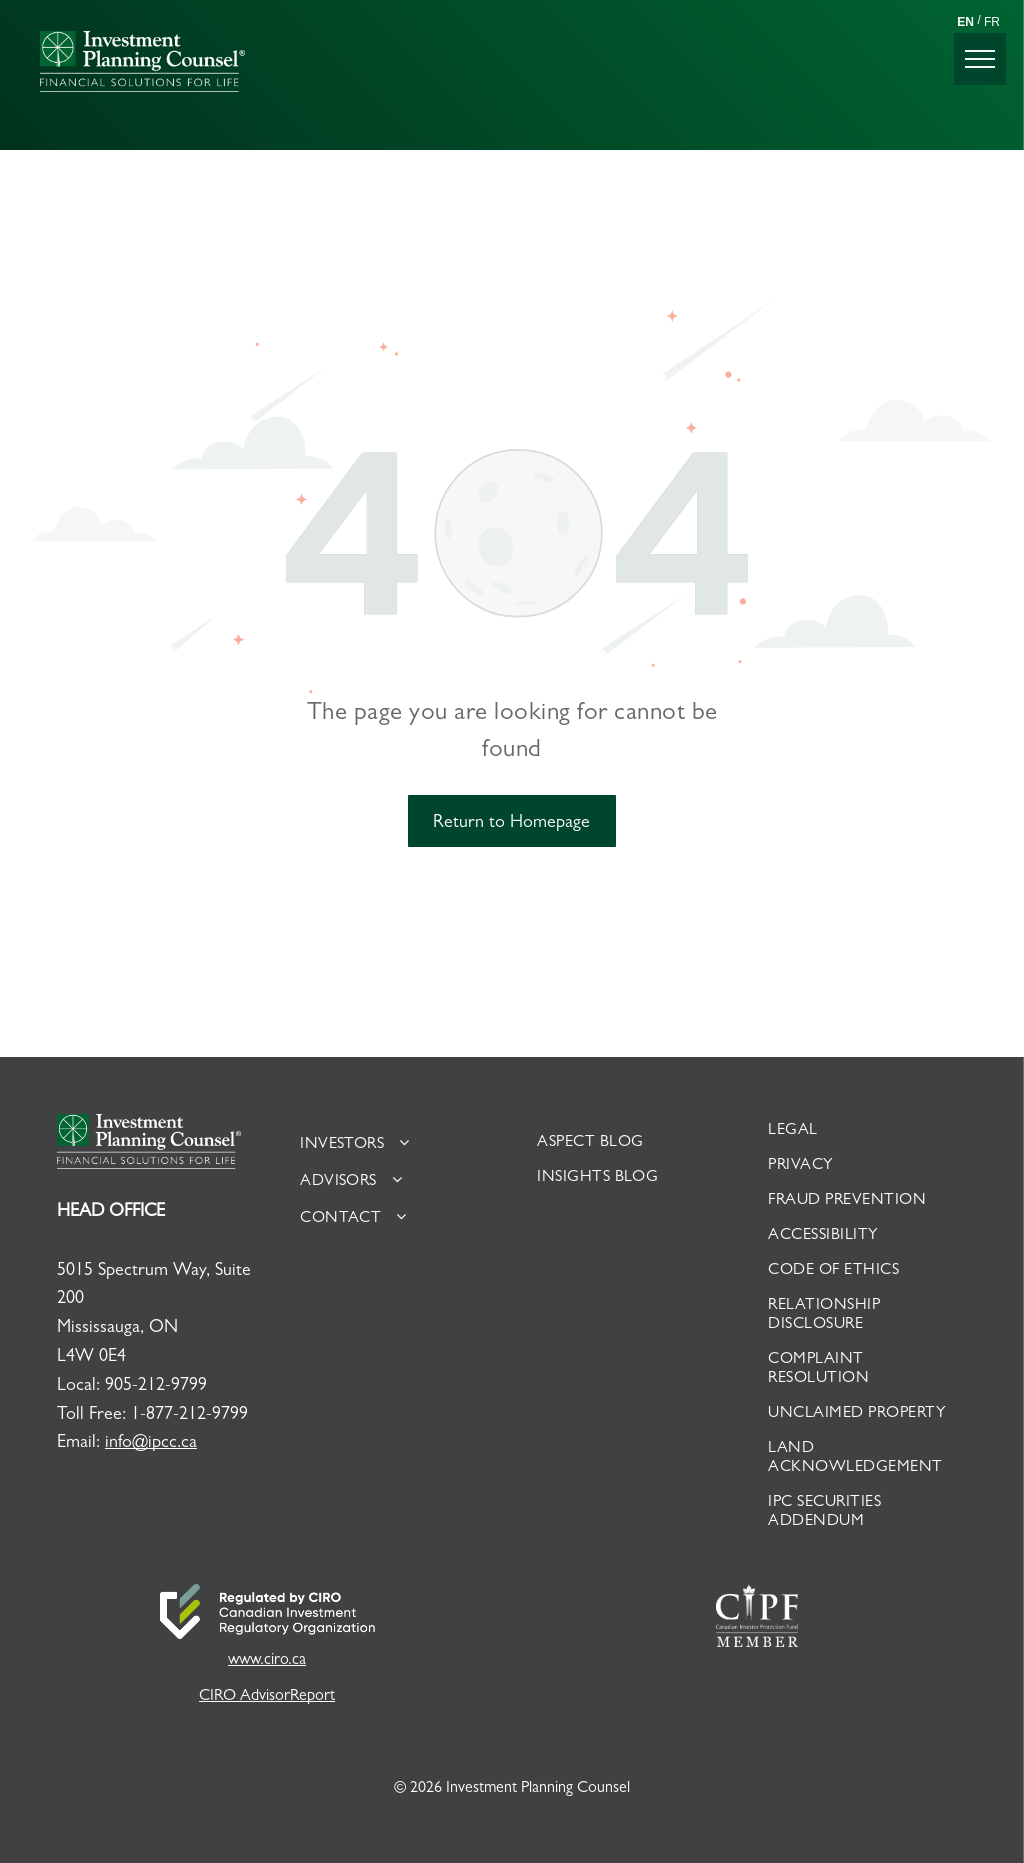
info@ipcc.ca (151, 1444)
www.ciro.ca (267, 1661)
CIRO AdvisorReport (267, 1697)
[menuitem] (392, 1144)
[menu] (980, 59)
